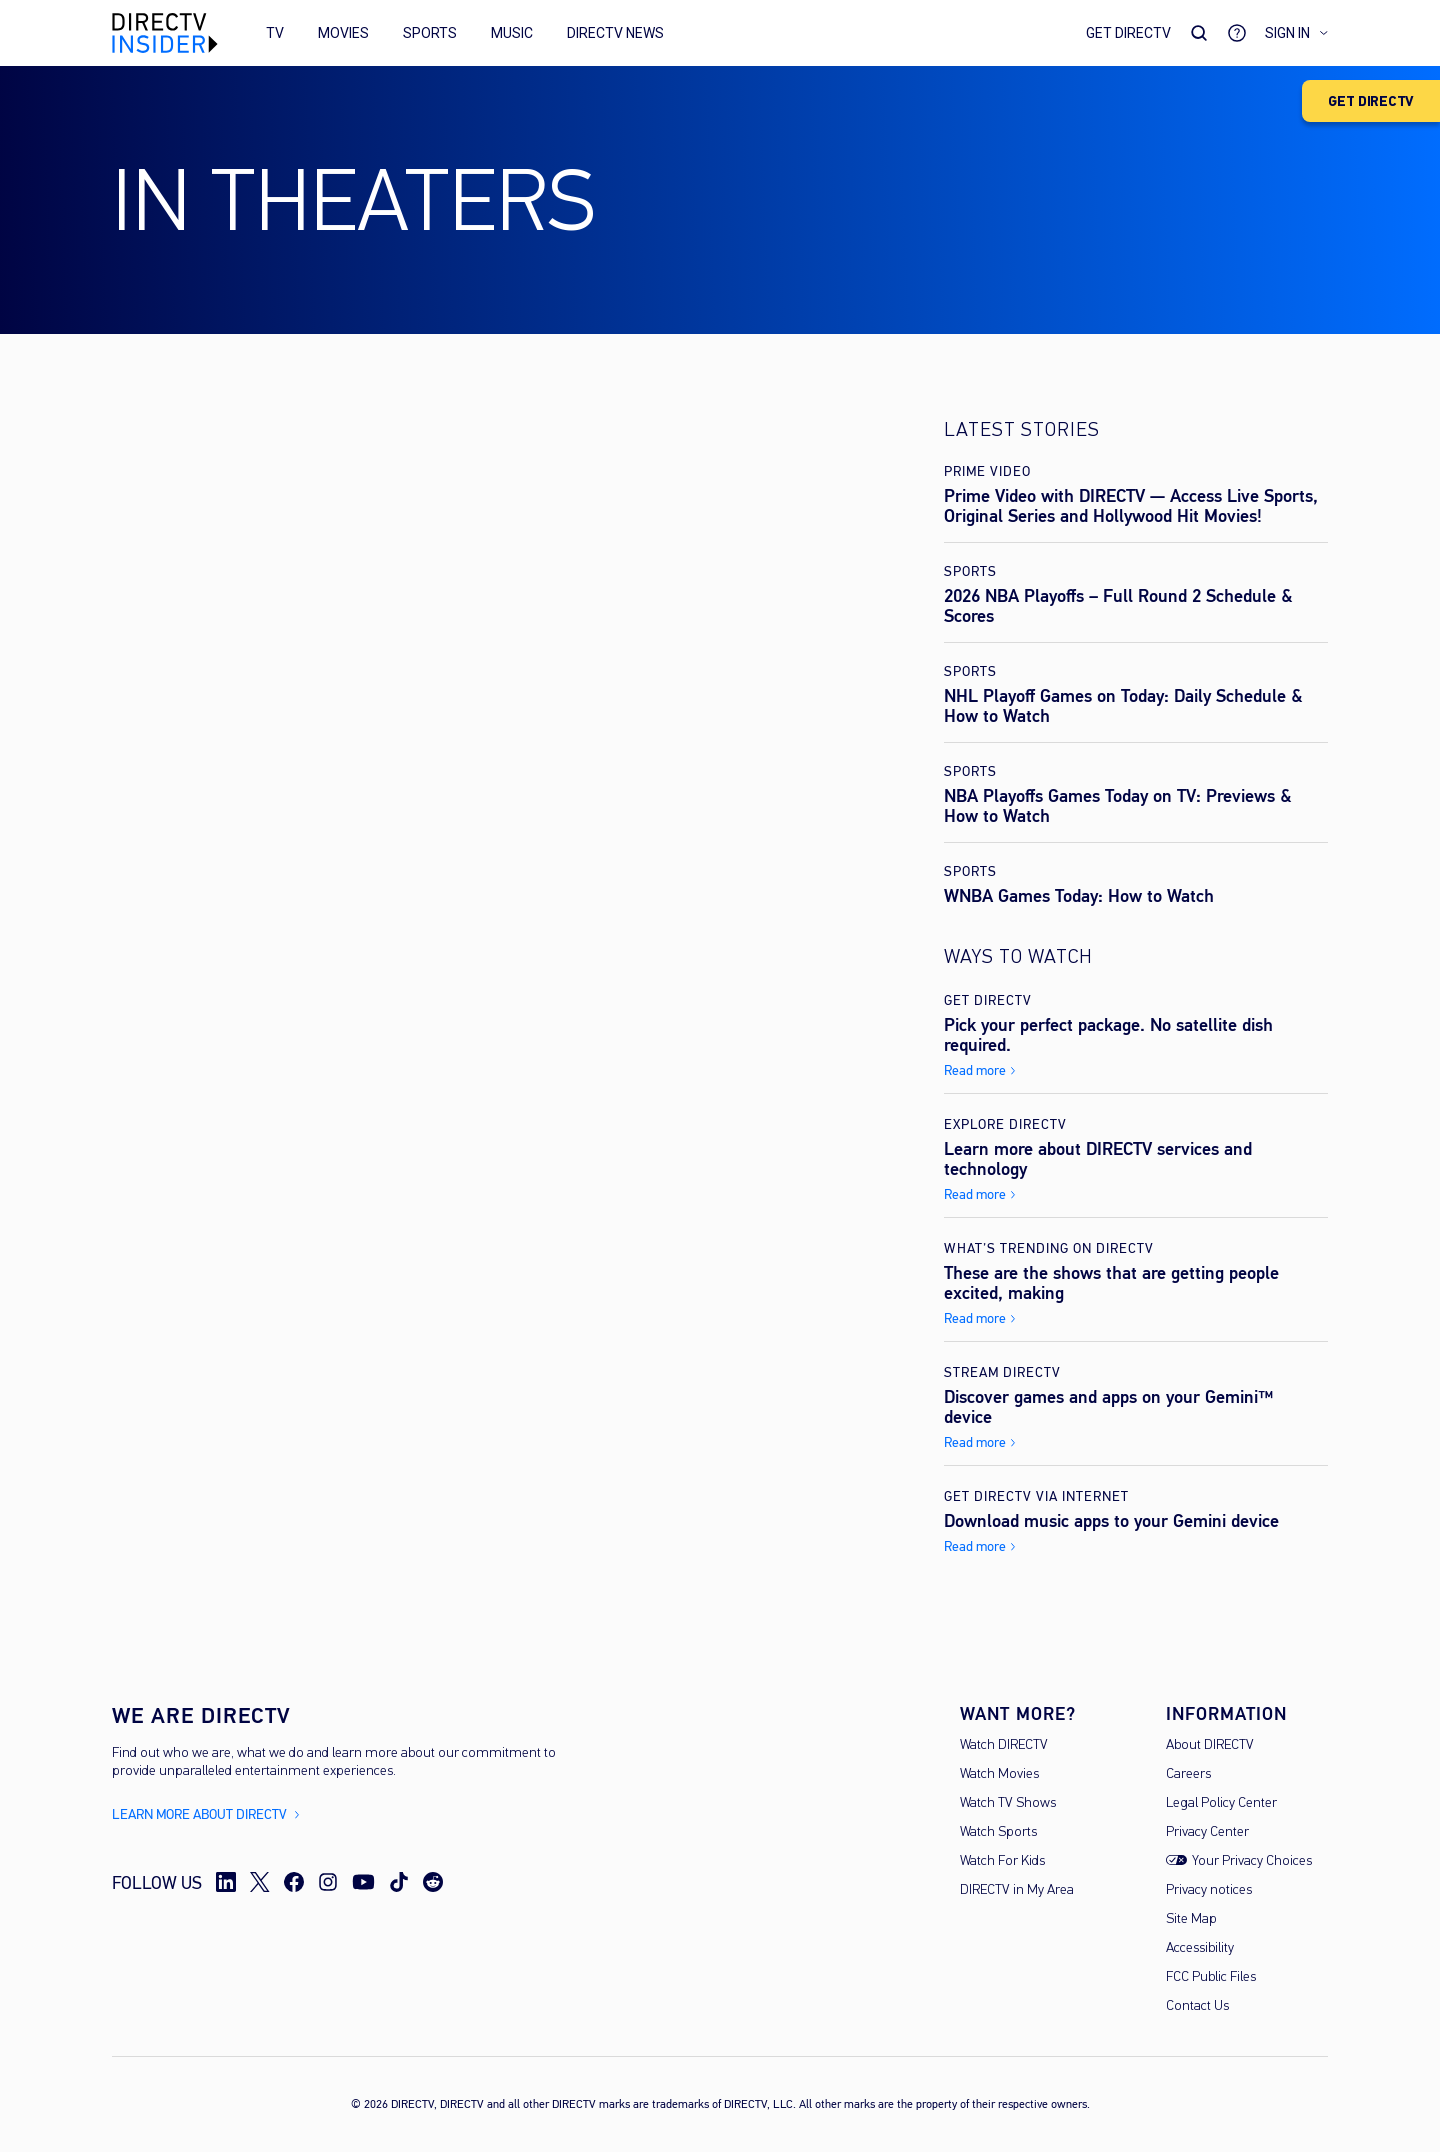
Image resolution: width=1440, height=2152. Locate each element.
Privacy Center (1207, 1832)
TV (275, 33)
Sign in (1296, 33)
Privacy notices (1209, 1890)
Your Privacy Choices (1252, 1861)
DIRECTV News (615, 33)
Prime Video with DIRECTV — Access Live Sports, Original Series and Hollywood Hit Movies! (1131, 506)
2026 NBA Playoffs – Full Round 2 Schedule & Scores (1118, 606)
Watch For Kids (1002, 1861)
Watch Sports (998, 1832)
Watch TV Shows (1008, 1803)
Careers (1188, 1774)
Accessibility (1200, 1948)
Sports (430, 33)
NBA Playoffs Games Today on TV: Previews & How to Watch (1118, 806)
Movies (343, 33)
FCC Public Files (1211, 1977)
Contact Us (1197, 2006)
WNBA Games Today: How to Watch (1079, 896)
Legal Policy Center (1221, 1803)
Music (512, 33)
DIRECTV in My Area (1017, 1890)
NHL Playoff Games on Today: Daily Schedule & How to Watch (1123, 706)
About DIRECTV (1210, 1745)
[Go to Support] (1237, 33)
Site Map (1191, 1919)
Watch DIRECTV (1004, 1745)
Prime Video (987, 471)
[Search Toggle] (1199, 33)
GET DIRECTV (1371, 101)
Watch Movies (999, 1774)
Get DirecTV (1128, 33)
